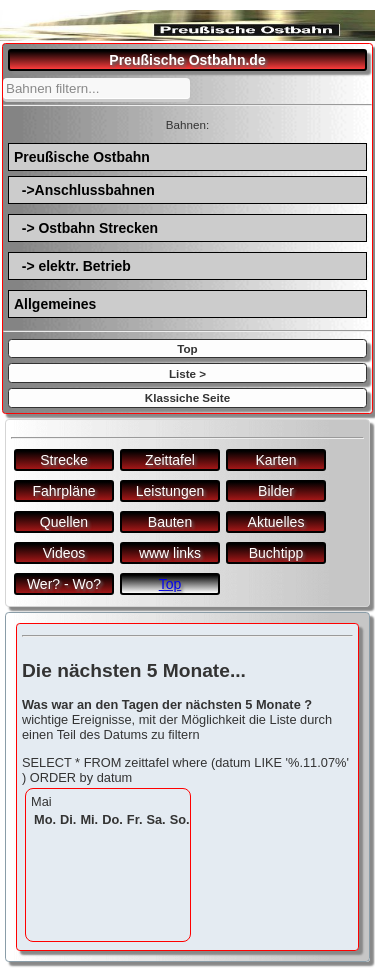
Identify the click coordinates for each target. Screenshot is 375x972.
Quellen (64, 522)
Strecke (63, 460)
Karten (275, 460)
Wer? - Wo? (64, 584)
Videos (64, 553)
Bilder (276, 491)
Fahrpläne (63, 491)
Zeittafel (170, 460)
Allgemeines (55, 304)
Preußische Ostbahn (82, 157)
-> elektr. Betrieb (72, 266)
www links (170, 553)
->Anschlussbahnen (84, 190)
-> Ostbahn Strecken (86, 228)
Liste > (187, 373)
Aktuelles (276, 522)
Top (187, 348)
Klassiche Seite (187, 397)
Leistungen (170, 491)
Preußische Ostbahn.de (187, 60)
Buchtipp (276, 553)
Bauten (170, 522)
